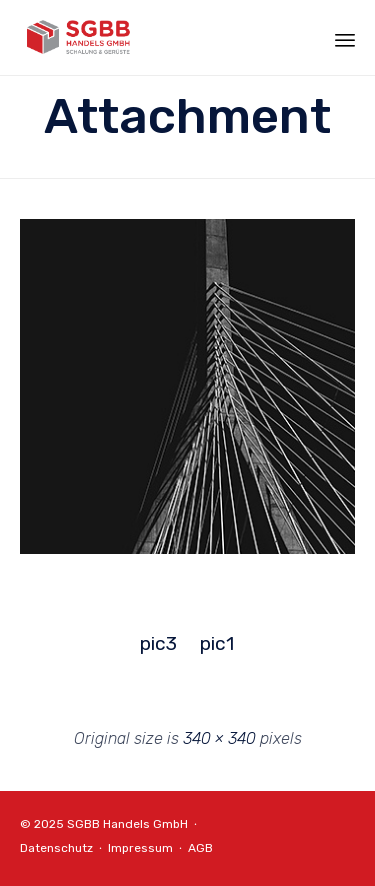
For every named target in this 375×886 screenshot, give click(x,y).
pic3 (158, 643)
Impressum (140, 848)
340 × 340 (219, 738)
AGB (200, 848)
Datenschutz (56, 848)
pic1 (217, 643)
